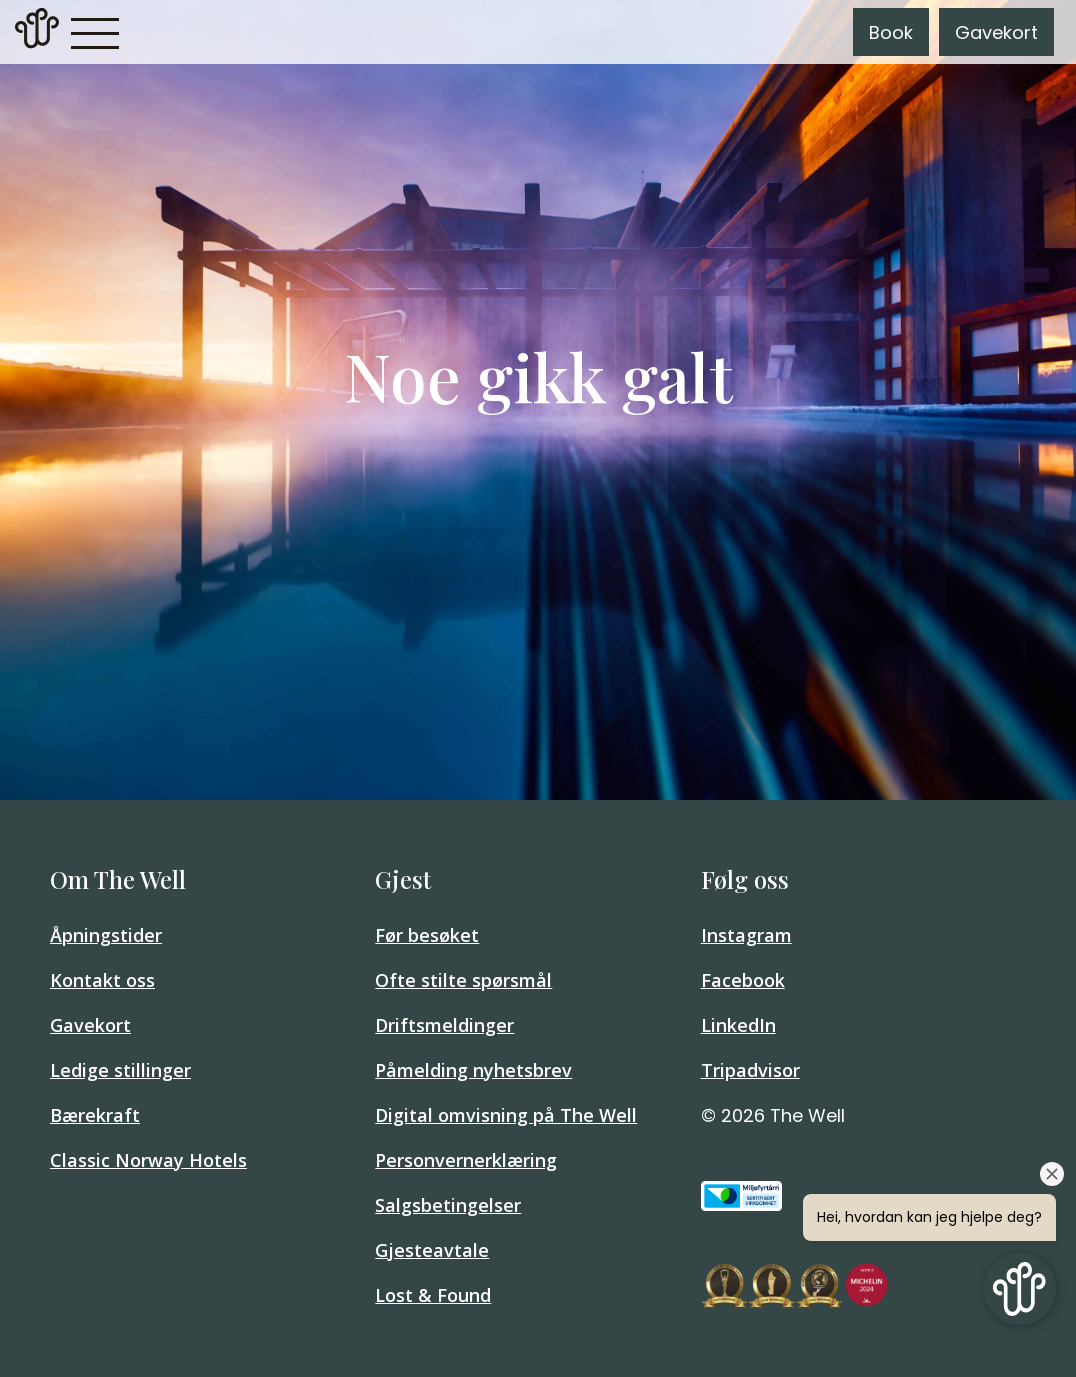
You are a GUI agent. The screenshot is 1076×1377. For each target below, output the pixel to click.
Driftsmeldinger (444, 1025)
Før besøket (427, 935)
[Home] (37, 42)
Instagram (746, 935)
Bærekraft (95, 1115)
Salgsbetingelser (448, 1205)
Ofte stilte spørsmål (463, 980)
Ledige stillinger (120, 1070)
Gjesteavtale (432, 1250)
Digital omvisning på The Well (506, 1115)
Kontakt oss (102, 980)
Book (891, 32)
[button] (95, 32)
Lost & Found (433, 1295)
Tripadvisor (750, 1070)
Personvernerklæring (466, 1160)
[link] (37, 32)
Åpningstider (106, 935)
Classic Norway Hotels (148, 1160)
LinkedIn (738, 1025)
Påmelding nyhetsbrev (473, 1070)
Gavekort (996, 32)
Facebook (743, 980)
